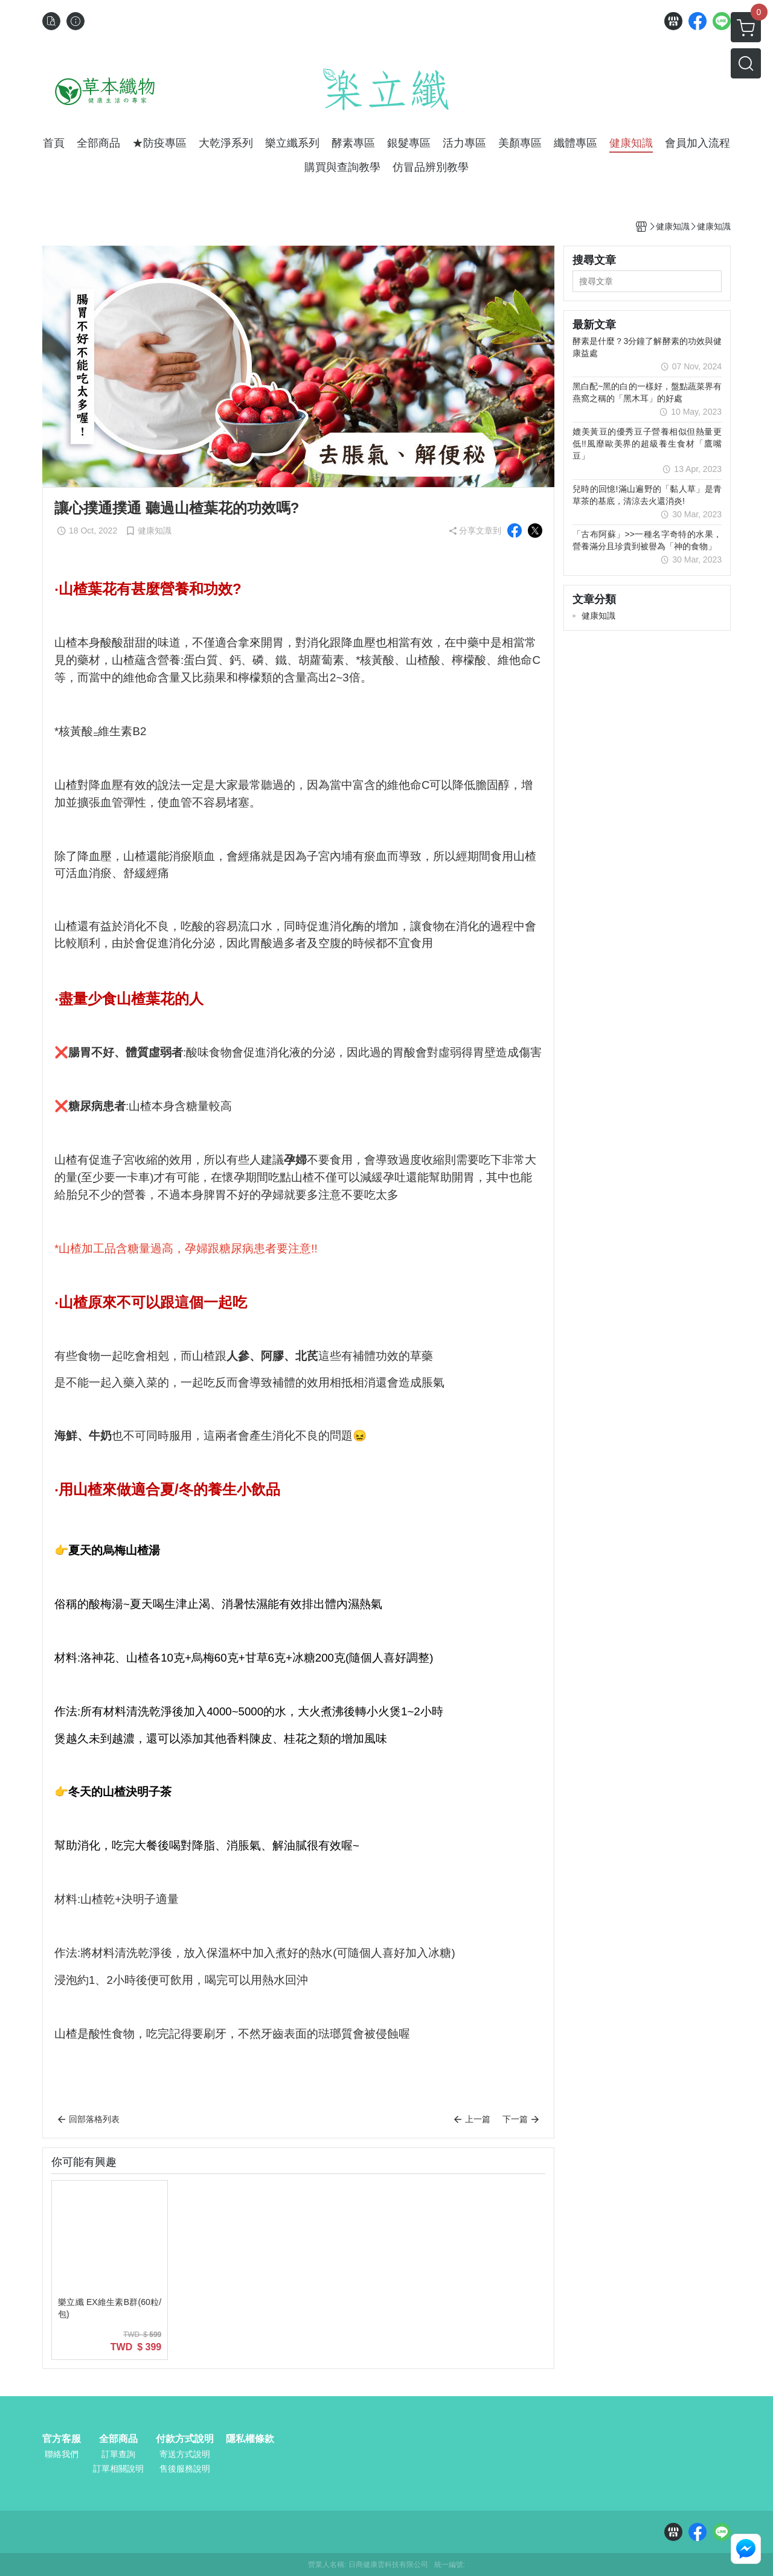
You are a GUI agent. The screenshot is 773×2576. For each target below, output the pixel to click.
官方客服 (61, 2439)
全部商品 (118, 2439)
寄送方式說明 (184, 2454)
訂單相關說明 (118, 2468)
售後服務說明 (184, 2468)
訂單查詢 (118, 2454)
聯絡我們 (62, 2454)
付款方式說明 (185, 2439)
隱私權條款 (250, 2439)
